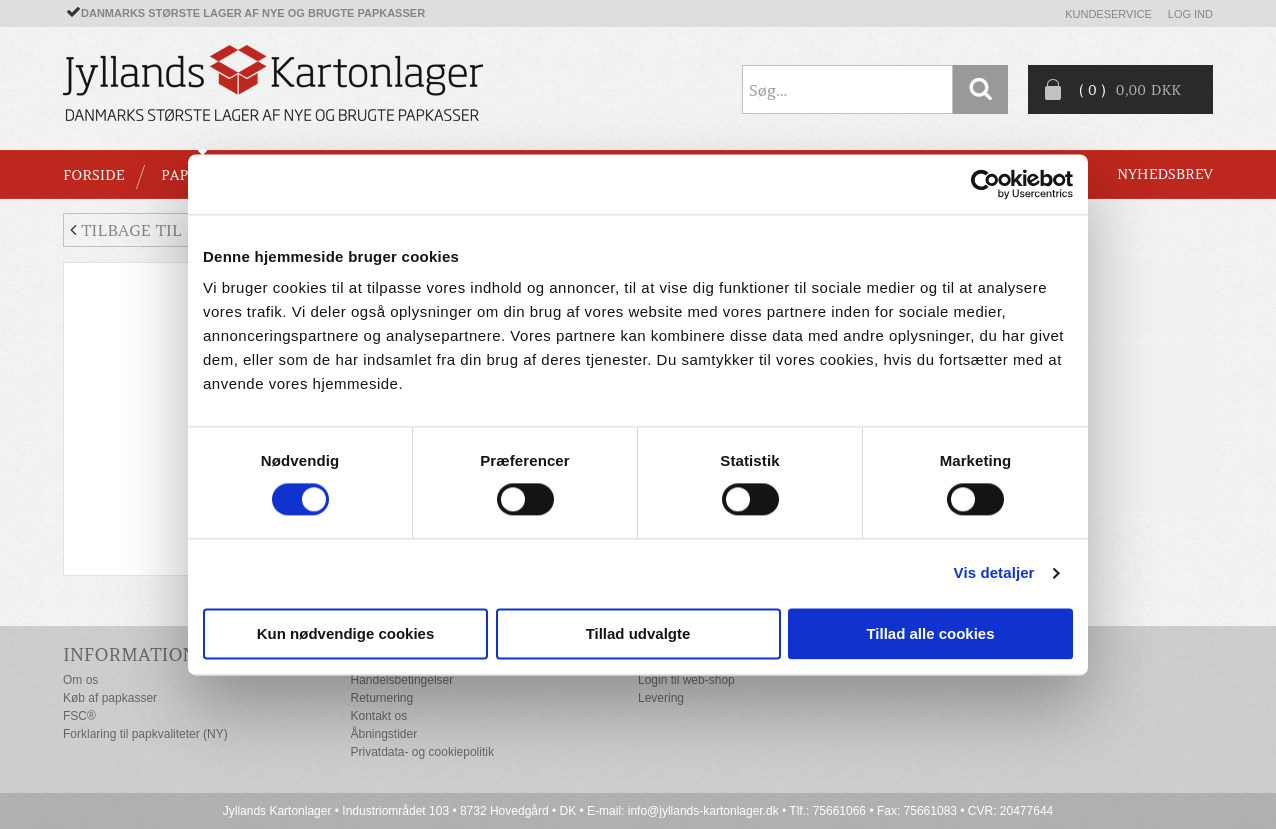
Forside (93, 175)
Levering (661, 698)
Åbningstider (384, 734)
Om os (80, 680)
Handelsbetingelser (402, 680)
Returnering (382, 698)
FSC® (79, 716)
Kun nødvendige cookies (346, 633)
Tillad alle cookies (930, 633)
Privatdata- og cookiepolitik (422, 752)
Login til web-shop (686, 680)
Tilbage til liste (150, 230)
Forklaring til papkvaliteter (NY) (145, 734)
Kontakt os (379, 716)
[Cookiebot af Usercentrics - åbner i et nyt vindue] (985, 184)
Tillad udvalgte (638, 633)
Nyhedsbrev (1165, 174)
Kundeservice (1108, 14)
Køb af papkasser (110, 698)
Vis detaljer (994, 573)
